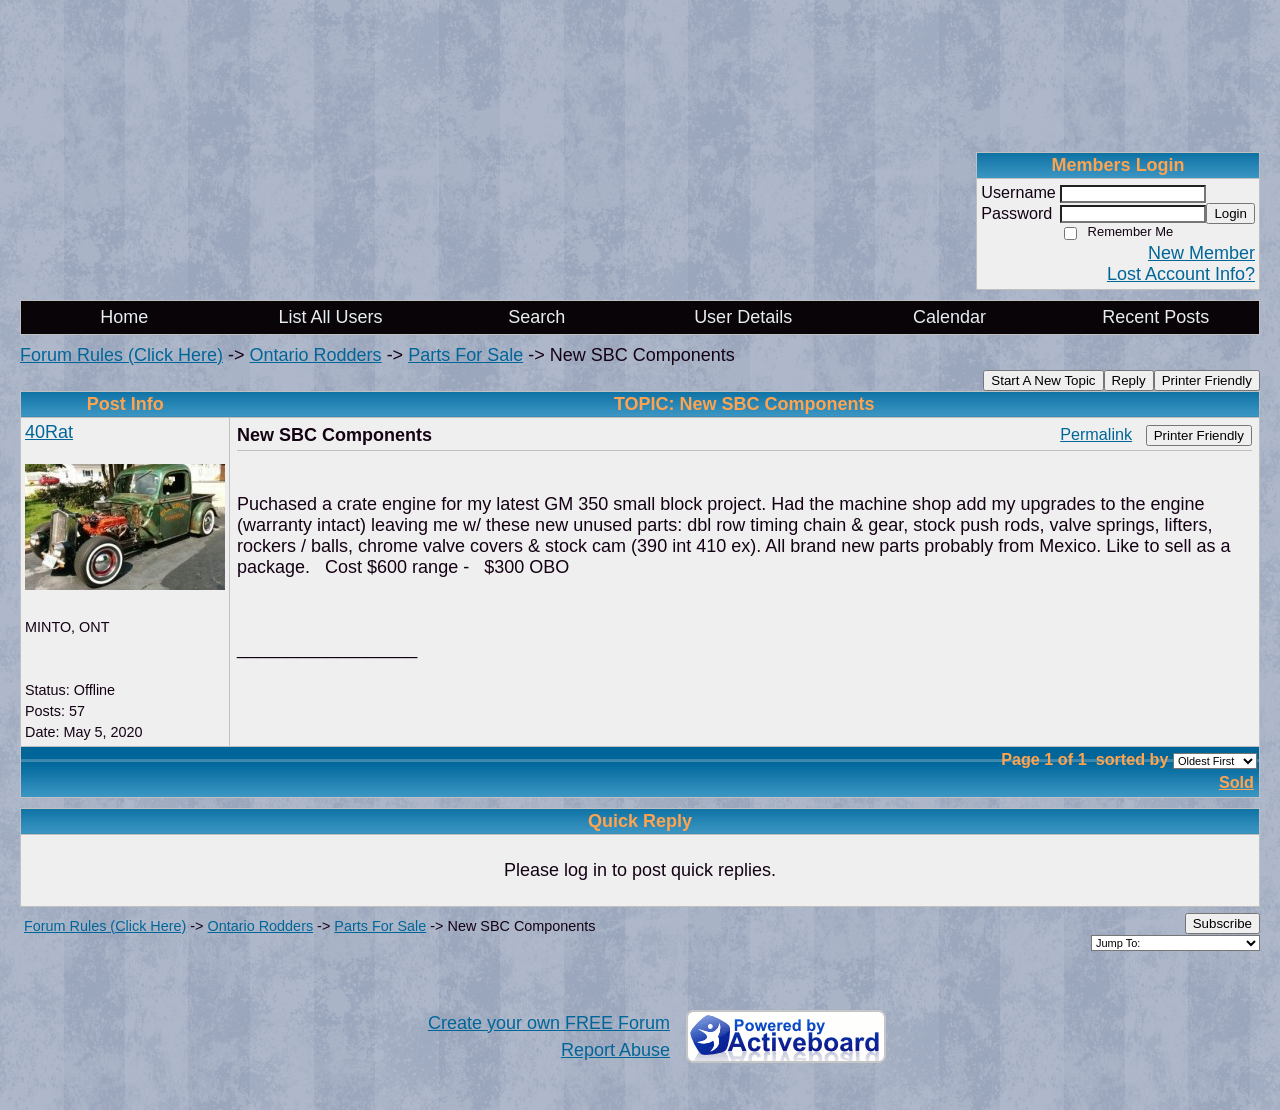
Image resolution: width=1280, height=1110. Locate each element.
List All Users (330, 317)
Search (536, 317)
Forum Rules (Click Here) (121, 355)
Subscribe (1222, 923)
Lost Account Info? (1181, 274)
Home (124, 317)
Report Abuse (615, 1050)
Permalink (1096, 434)
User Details (743, 317)
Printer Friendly (1207, 380)
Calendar (949, 317)
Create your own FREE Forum (549, 1023)
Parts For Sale (465, 355)
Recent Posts (1155, 317)
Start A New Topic (1043, 380)
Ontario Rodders (316, 355)
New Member (1201, 253)
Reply (1129, 380)
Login (1230, 213)
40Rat (49, 432)
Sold (1236, 782)
